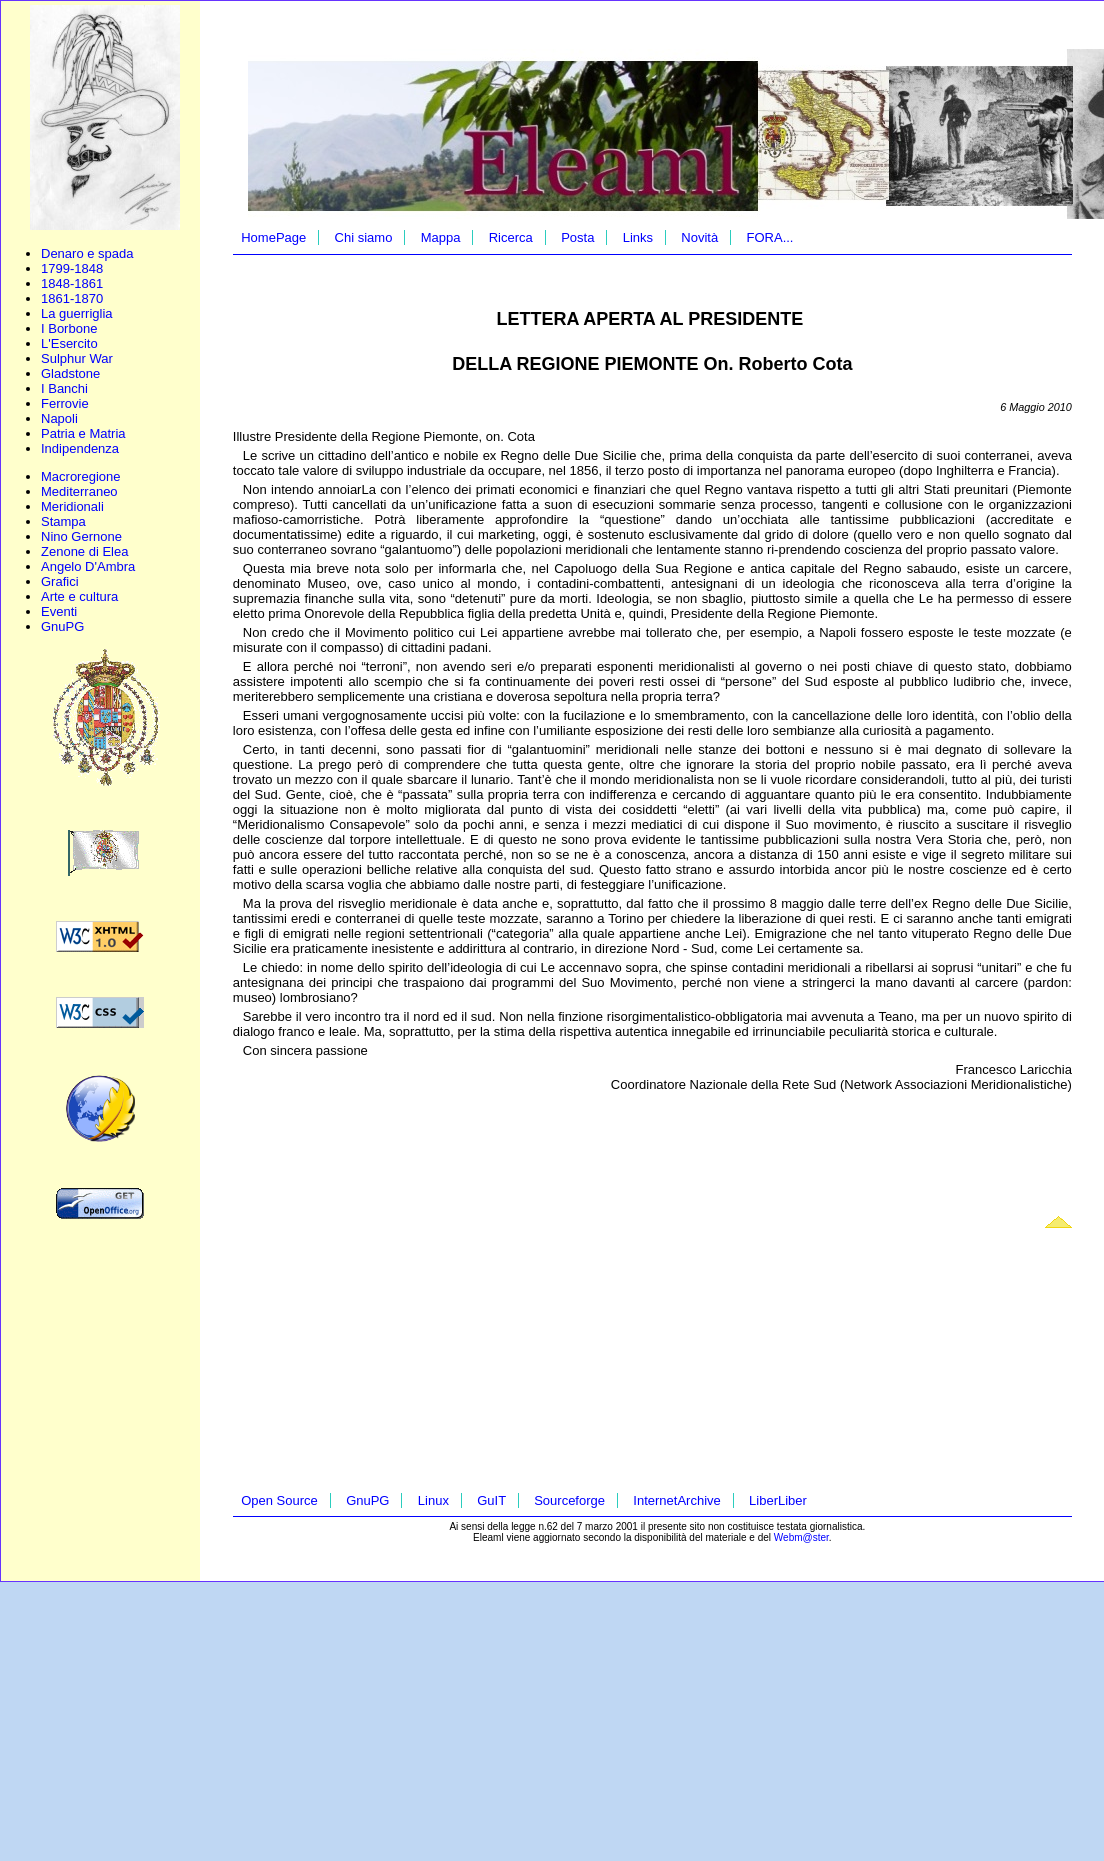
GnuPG (62, 626)
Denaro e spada (87, 253)
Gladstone (70, 373)
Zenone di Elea (84, 551)
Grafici (60, 581)
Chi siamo (364, 237)
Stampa (63, 521)
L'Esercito (69, 343)
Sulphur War (77, 358)
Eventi (59, 611)
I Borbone (69, 328)
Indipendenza (80, 448)
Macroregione (81, 476)
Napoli (59, 418)
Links (638, 237)
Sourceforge (569, 1500)
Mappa (441, 237)
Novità (699, 237)
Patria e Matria (83, 433)
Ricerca (511, 237)
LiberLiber (778, 1500)
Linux (433, 1500)
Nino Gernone (81, 536)
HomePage (273, 237)
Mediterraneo (79, 491)
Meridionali (72, 506)
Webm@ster (801, 1537)
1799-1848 (72, 268)
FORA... (770, 237)
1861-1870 (72, 298)
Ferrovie (65, 403)
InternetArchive (676, 1500)
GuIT (491, 1500)
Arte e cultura (79, 596)
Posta (577, 237)
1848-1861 (72, 283)
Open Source (279, 1500)
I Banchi (64, 388)
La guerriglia (77, 313)
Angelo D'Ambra (88, 566)
